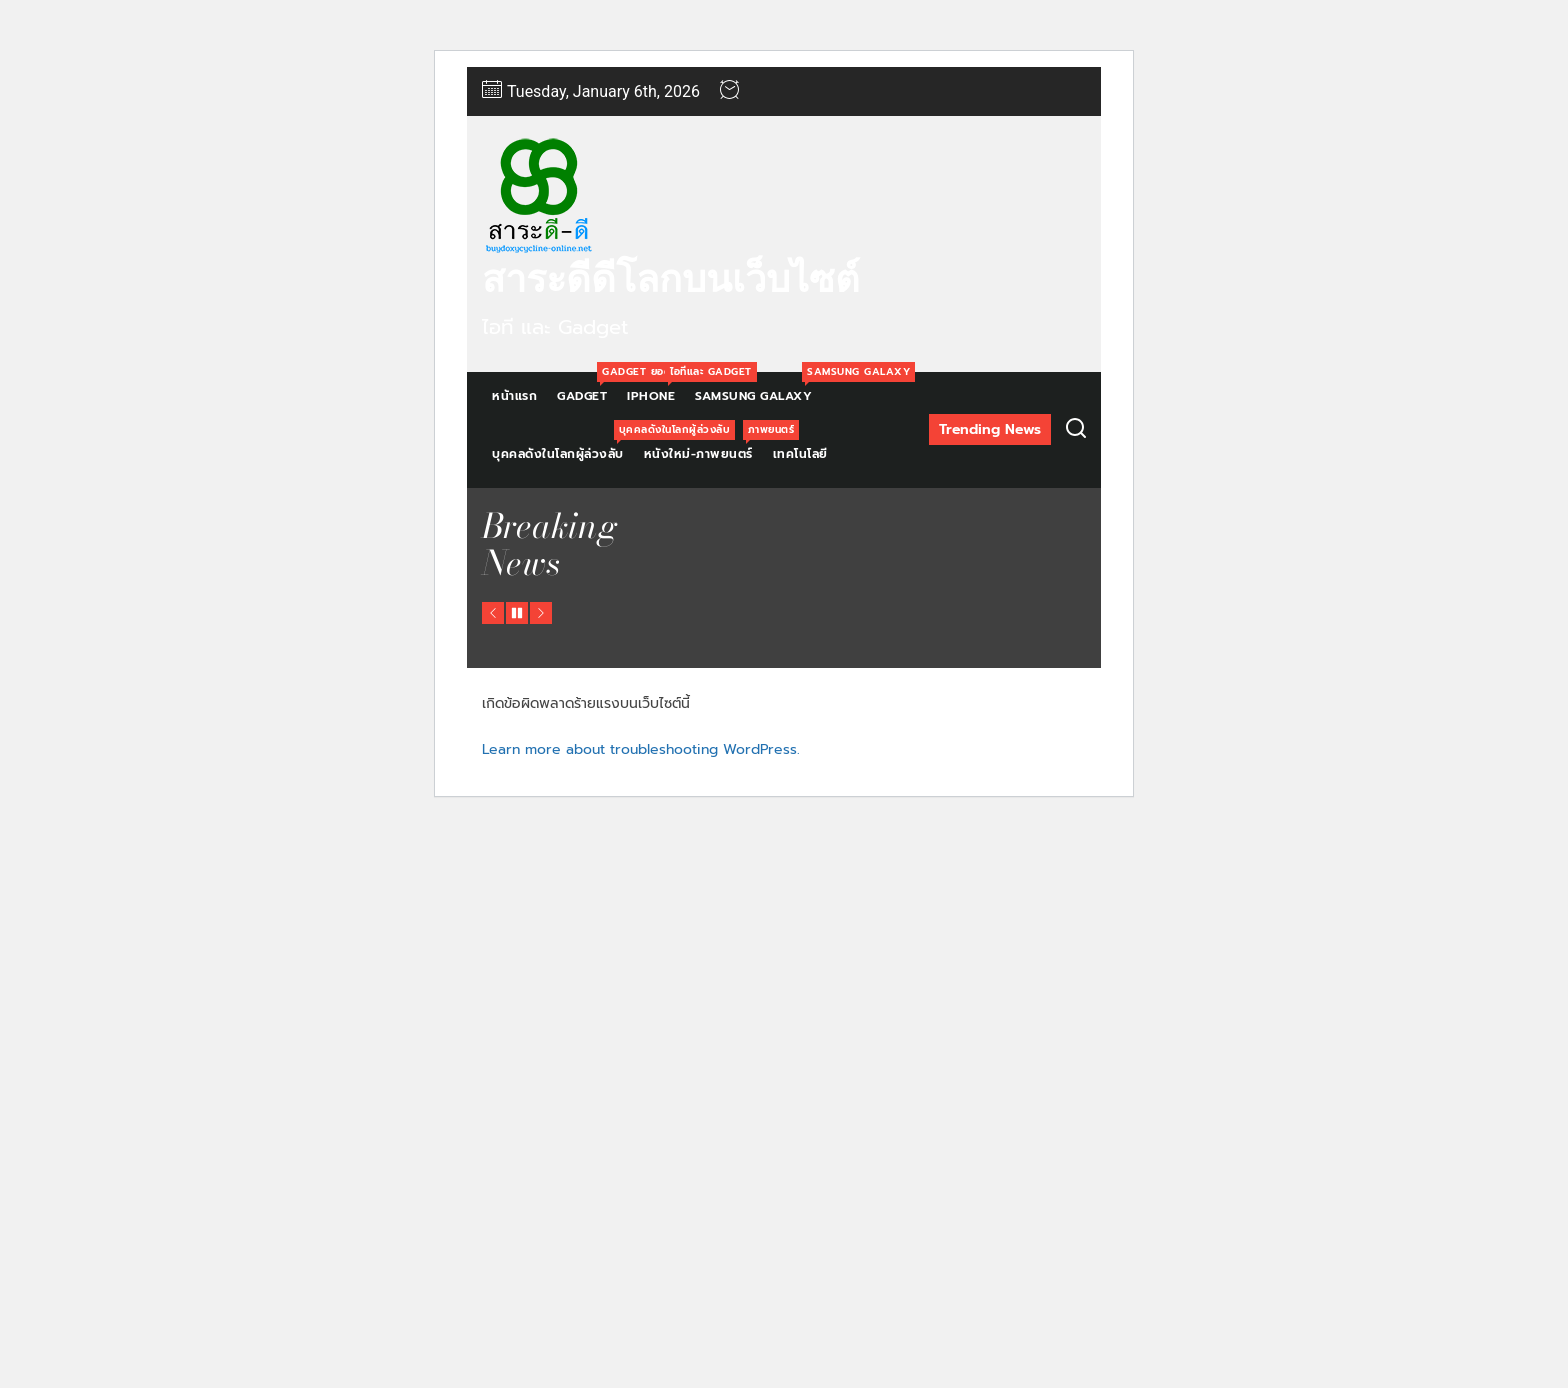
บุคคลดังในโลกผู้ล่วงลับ (563, 446)
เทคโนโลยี (800, 454)
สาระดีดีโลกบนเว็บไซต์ (671, 279)
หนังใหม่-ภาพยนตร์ (703, 446)
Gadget (587, 388)
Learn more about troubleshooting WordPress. (641, 749)
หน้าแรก (514, 396)
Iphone (656, 388)
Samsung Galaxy (758, 388)
